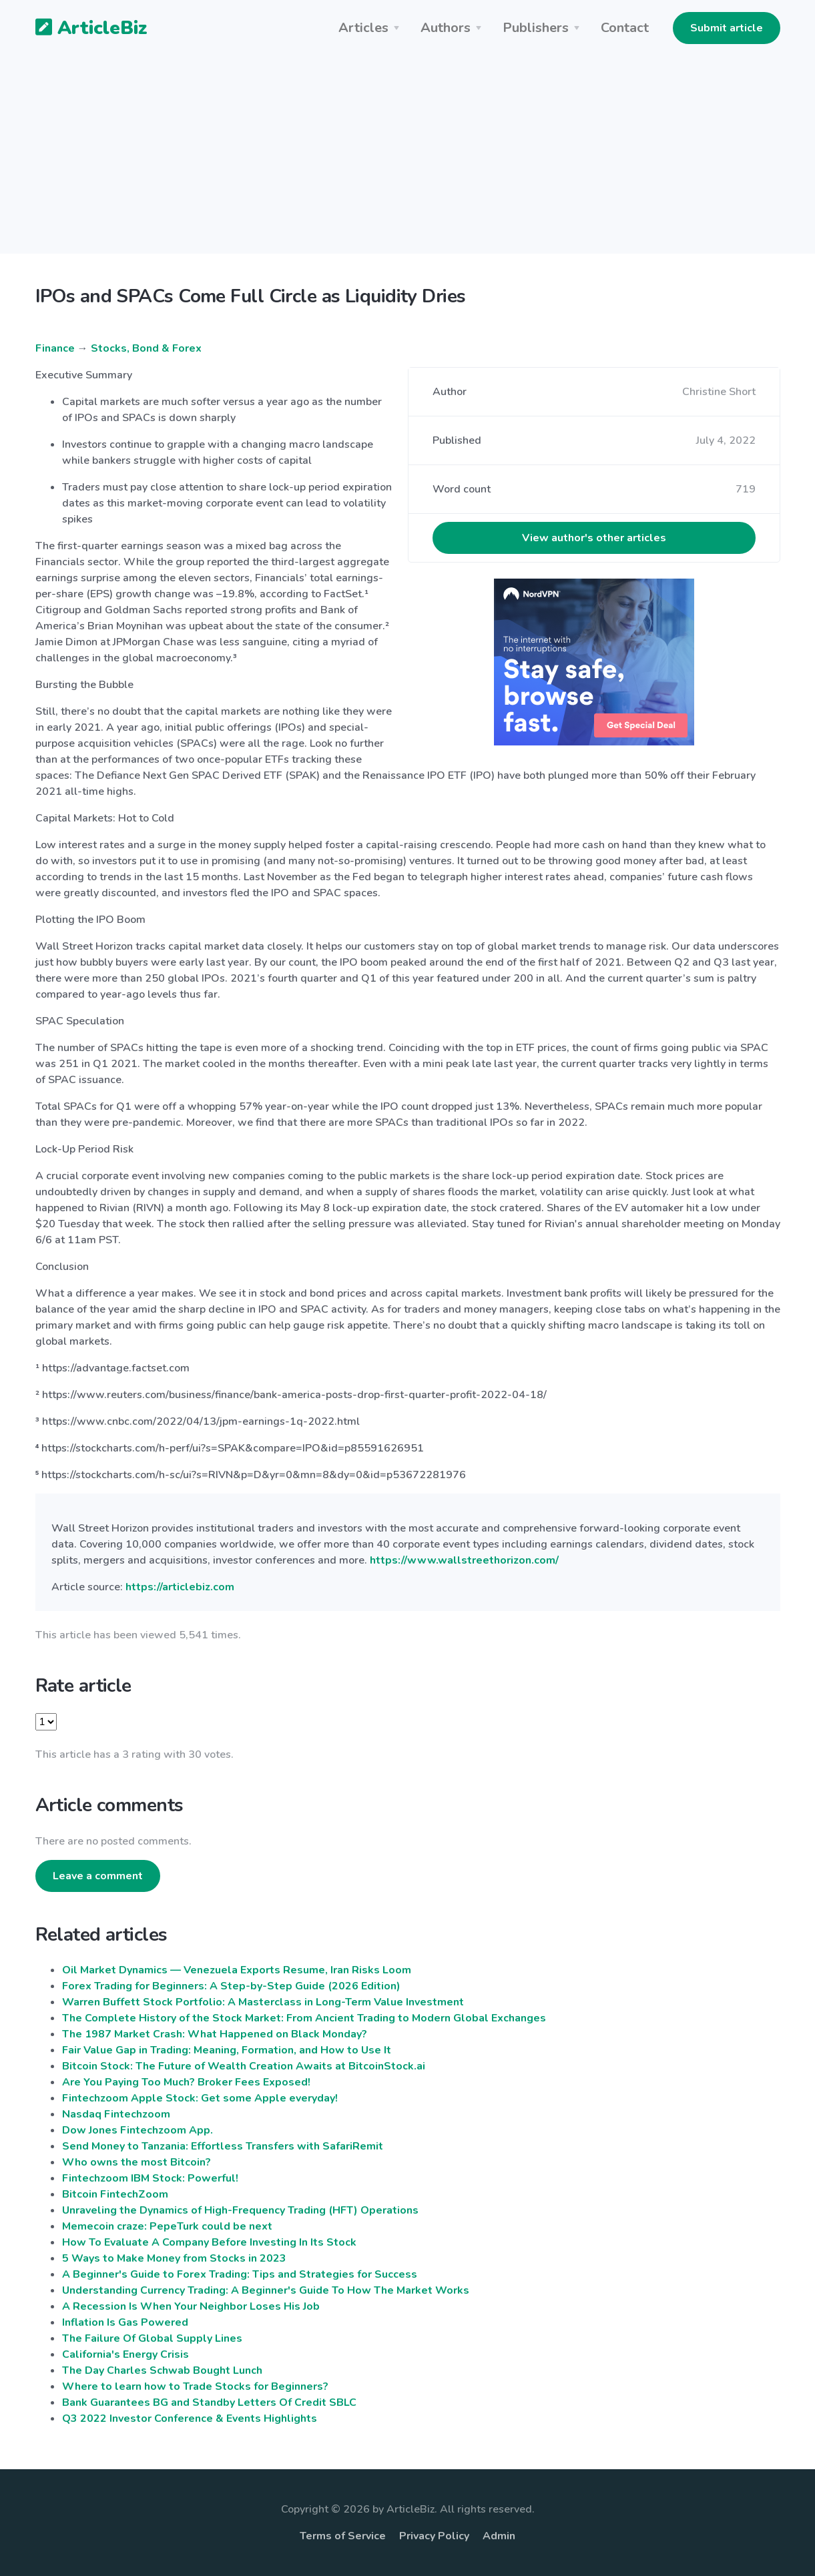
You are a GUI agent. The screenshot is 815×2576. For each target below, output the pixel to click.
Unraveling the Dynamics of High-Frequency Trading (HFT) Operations (240, 2210)
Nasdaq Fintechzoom (116, 2114)
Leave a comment (98, 1876)
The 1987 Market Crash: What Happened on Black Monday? (214, 2034)
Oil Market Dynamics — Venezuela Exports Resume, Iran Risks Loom (236, 1970)
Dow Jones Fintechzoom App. (137, 2130)
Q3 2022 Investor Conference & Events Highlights (189, 2418)
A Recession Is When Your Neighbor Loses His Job (191, 2306)
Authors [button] (446, 28)
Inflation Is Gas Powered (125, 2322)
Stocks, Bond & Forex (146, 348)
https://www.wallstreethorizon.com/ (464, 1560)
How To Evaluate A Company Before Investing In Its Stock (209, 2242)
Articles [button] (363, 28)
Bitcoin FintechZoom (115, 2194)
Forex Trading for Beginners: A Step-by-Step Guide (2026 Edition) (231, 1986)
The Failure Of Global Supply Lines (152, 2338)
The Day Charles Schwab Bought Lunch (162, 2370)
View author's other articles (594, 538)
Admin (499, 2536)
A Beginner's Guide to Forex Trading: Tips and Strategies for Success (239, 2274)
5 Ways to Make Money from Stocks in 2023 (174, 2258)
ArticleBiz (83, 28)
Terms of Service (343, 2536)
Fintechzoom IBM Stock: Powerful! (150, 2178)
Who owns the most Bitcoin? (136, 2162)
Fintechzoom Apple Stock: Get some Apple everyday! (200, 2098)
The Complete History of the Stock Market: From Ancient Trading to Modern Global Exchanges (304, 2018)
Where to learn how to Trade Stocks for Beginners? (195, 2386)
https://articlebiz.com (179, 1587)
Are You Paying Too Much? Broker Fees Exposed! (186, 2082)
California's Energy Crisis (125, 2354)
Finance (55, 348)
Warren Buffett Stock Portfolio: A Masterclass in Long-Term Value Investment (263, 2002)
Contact (625, 28)
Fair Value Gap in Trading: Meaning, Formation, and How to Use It (226, 2050)
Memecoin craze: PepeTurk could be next (167, 2226)
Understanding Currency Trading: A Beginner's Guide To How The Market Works (265, 2290)
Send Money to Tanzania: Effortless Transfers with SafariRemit (222, 2146)
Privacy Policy (434, 2536)
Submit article (726, 28)
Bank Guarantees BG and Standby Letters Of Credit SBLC (209, 2402)
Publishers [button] (536, 28)
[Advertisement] (407, 160)
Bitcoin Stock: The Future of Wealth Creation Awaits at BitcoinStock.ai (243, 2066)
